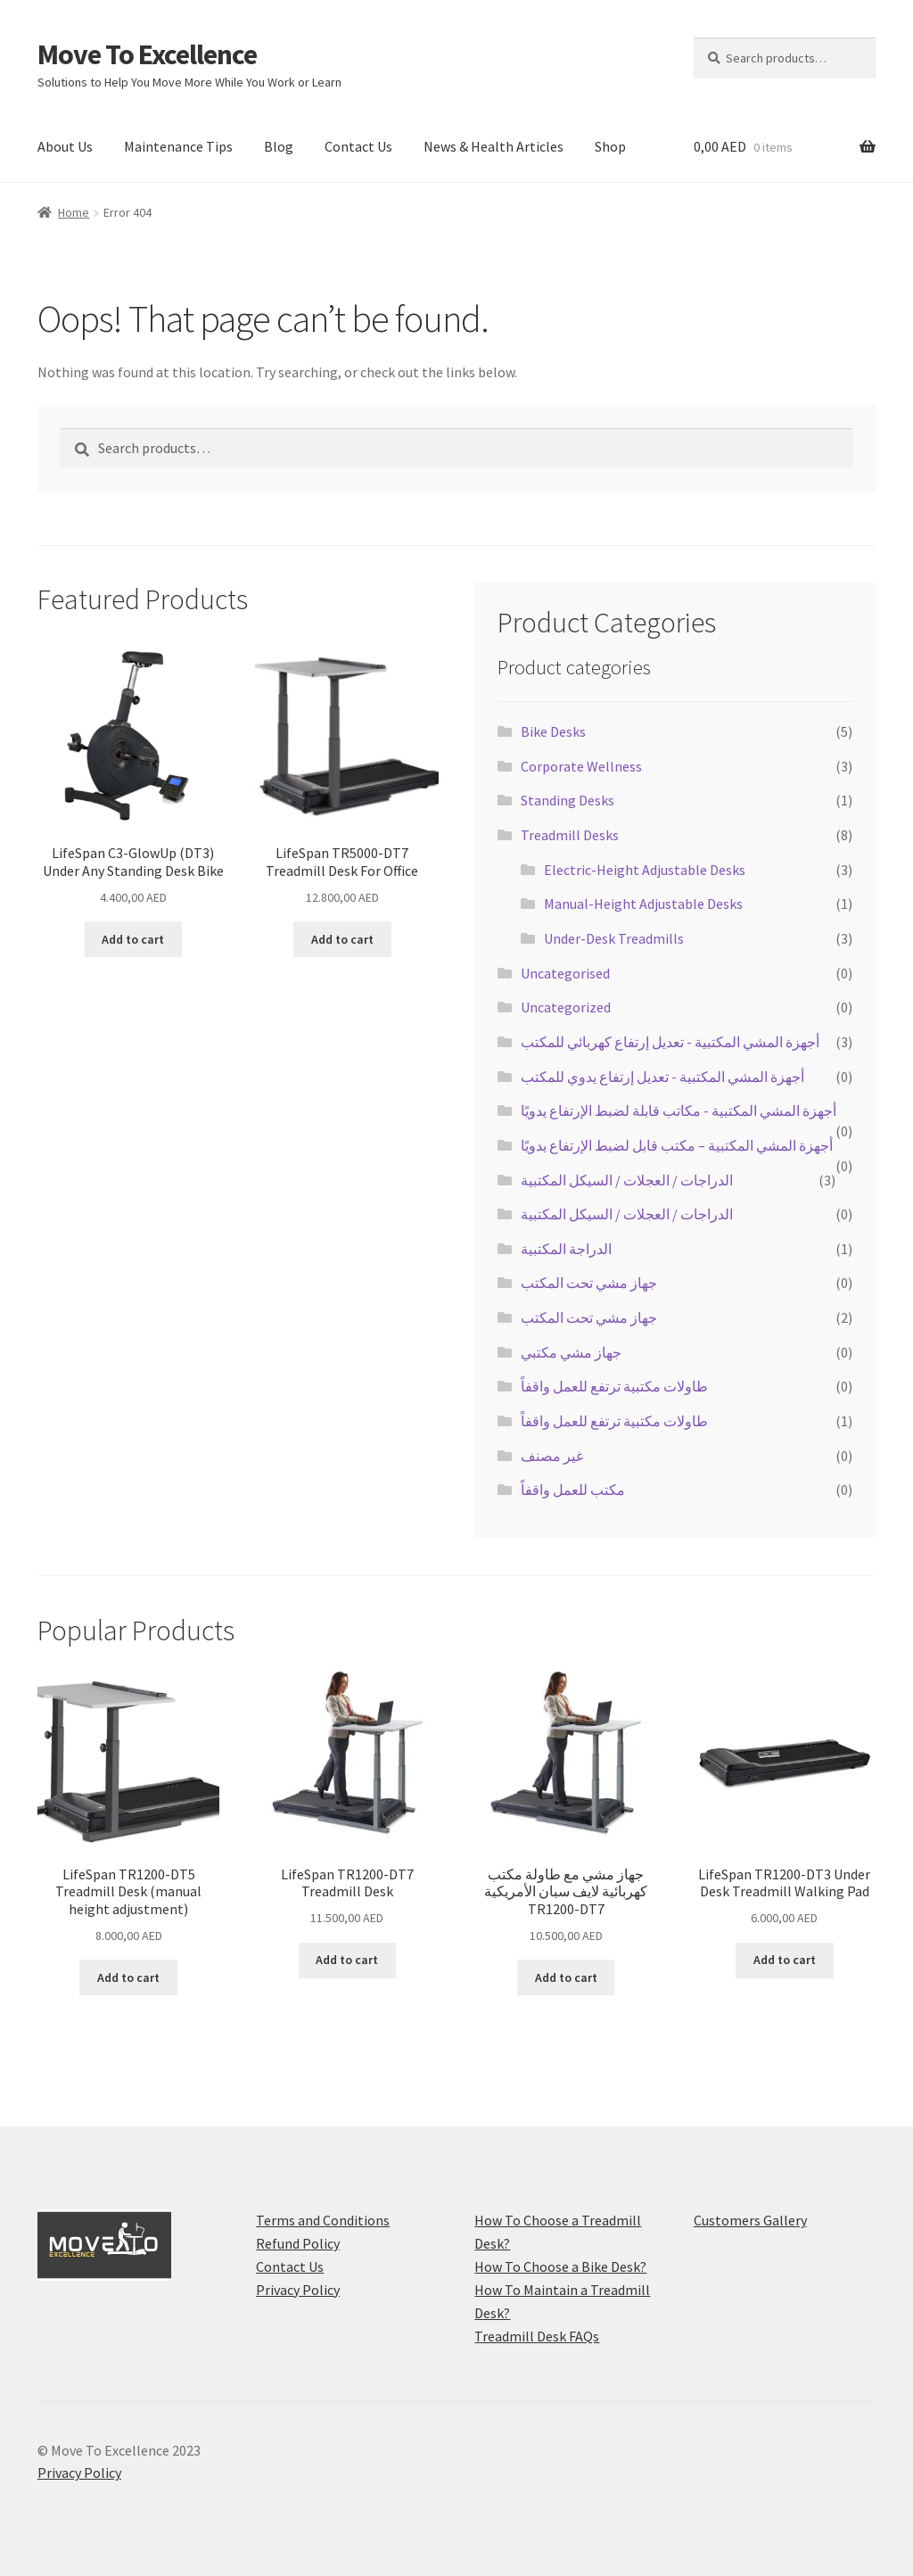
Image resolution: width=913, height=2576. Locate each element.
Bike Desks (553, 731)
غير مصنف (552, 1456)
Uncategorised (565, 973)
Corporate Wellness (581, 766)
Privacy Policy (298, 2290)
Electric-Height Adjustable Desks (644, 870)
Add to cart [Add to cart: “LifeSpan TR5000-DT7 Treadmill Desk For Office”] (342, 939)
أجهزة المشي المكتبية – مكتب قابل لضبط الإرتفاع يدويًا (677, 1145)
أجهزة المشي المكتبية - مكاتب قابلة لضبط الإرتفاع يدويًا (678, 1110)
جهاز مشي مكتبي (571, 1352)
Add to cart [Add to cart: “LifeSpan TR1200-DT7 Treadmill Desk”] (347, 1960)
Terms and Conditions (323, 2220)
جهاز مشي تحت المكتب (589, 1283)
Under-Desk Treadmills (614, 938)
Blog (278, 146)
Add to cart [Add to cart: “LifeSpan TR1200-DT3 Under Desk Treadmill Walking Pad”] (784, 1960)
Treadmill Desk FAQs (536, 2336)
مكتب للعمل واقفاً (573, 1490)
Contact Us (358, 146)
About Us (65, 146)
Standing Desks (567, 800)
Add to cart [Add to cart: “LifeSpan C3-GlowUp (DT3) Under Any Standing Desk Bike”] (133, 939)
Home (73, 212)
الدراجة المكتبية (566, 1249)
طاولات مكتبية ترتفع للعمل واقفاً (614, 1386)
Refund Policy (298, 2243)
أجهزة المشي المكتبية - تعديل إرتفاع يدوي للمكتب (662, 1077)
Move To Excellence (147, 54)
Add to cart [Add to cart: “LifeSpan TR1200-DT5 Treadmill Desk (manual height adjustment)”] (128, 1977)
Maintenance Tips (178, 146)
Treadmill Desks (570, 835)
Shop (610, 146)
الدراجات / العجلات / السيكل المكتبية (627, 1180)
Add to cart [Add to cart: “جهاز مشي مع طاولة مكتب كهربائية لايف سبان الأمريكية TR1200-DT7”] (566, 1977)
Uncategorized (566, 1007)
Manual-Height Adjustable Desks (643, 903)
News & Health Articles (493, 146)
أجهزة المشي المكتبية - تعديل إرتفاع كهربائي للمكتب (670, 1042)
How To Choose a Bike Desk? (560, 2266)
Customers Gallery (750, 2220)
